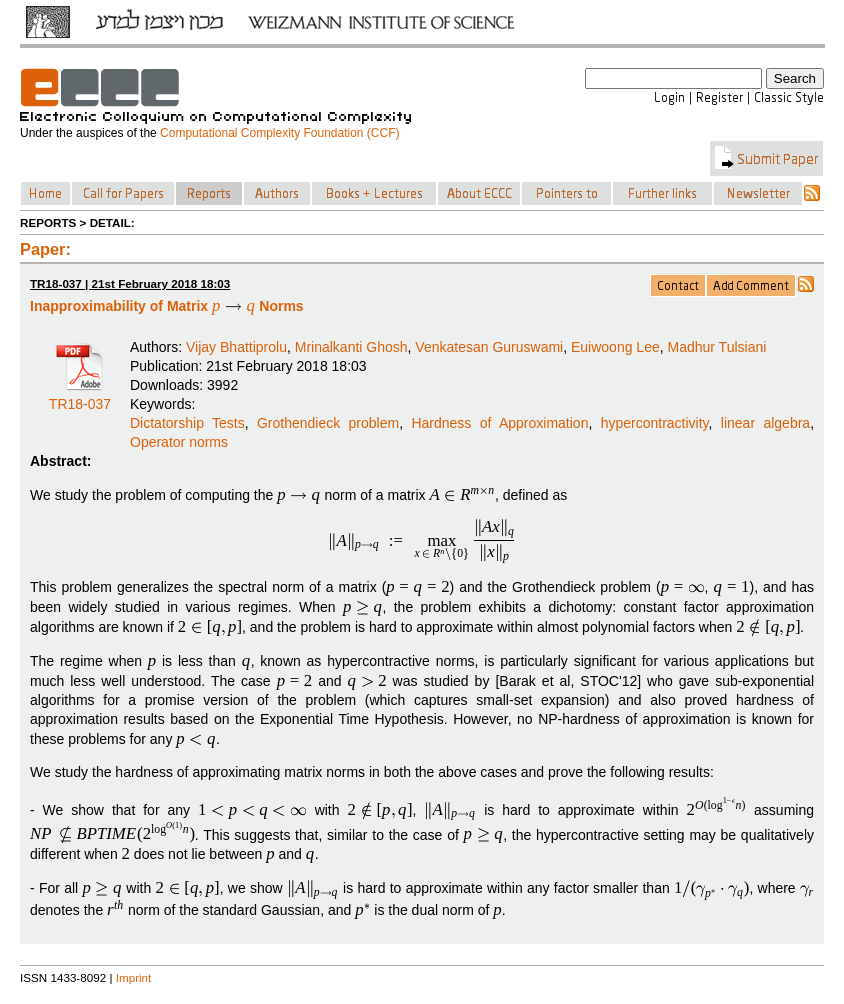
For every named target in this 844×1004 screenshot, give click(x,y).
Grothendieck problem (328, 423)
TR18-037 (80, 397)
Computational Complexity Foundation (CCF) (279, 133)
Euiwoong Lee (615, 347)
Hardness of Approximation (499, 423)
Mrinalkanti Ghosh (351, 347)
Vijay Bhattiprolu (236, 347)
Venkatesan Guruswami (489, 347)
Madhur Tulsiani (717, 347)
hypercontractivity (655, 423)
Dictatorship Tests (187, 423)
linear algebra (765, 423)
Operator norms (179, 442)
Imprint (134, 977)
